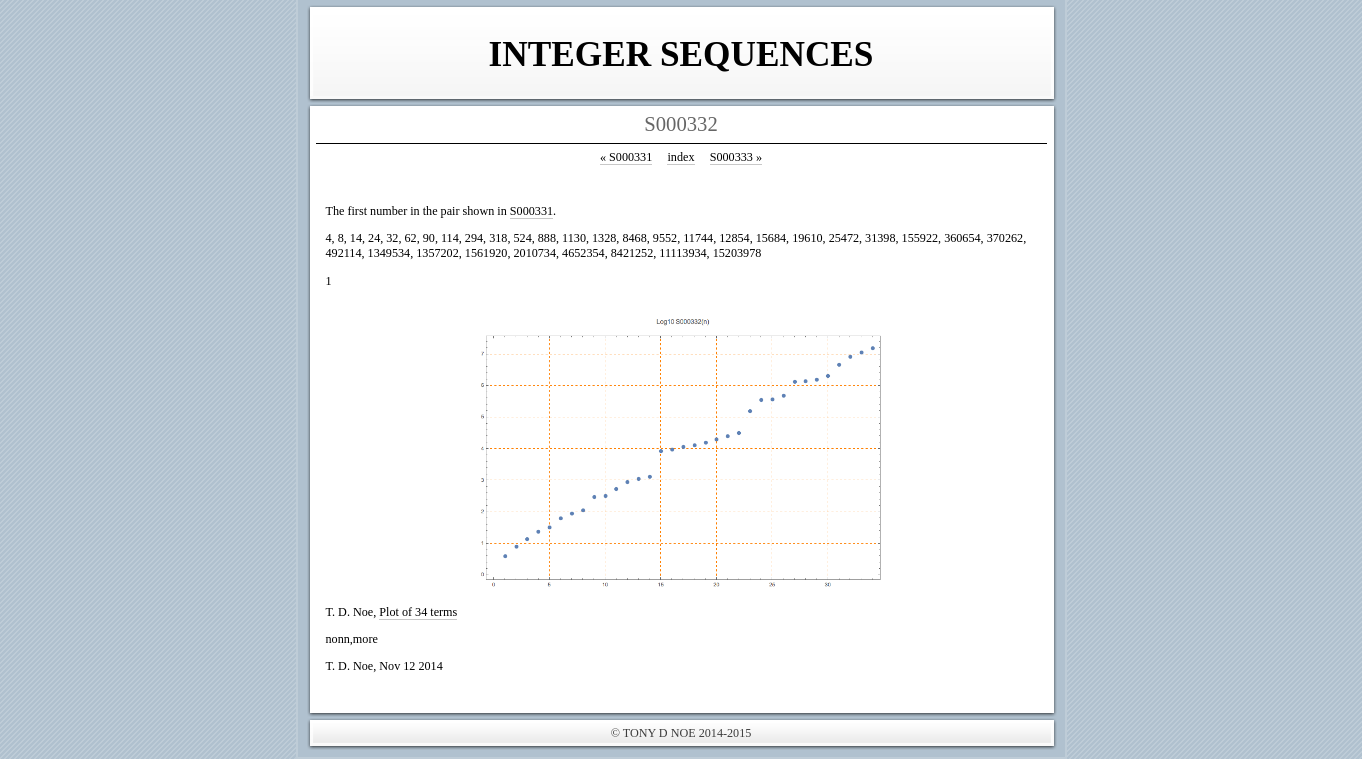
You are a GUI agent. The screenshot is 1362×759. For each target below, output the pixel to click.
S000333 (736, 157)
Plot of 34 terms (418, 612)
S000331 (626, 157)
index (680, 157)
